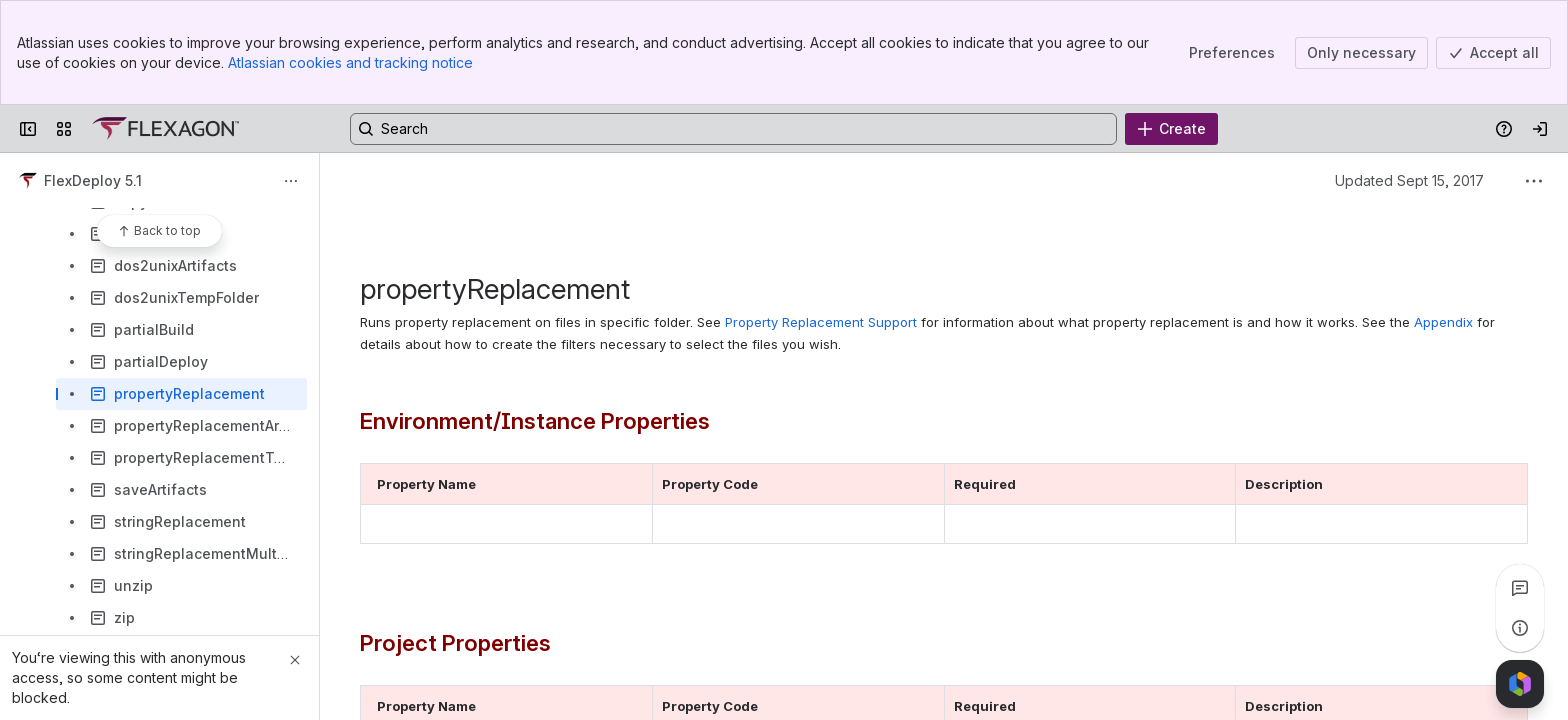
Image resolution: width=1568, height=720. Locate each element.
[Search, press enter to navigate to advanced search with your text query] (733, 129)
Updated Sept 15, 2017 (1409, 180)
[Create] (1171, 129)
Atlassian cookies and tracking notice (350, 62)
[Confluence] (165, 129)
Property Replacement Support (821, 322)
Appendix (1443, 322)
